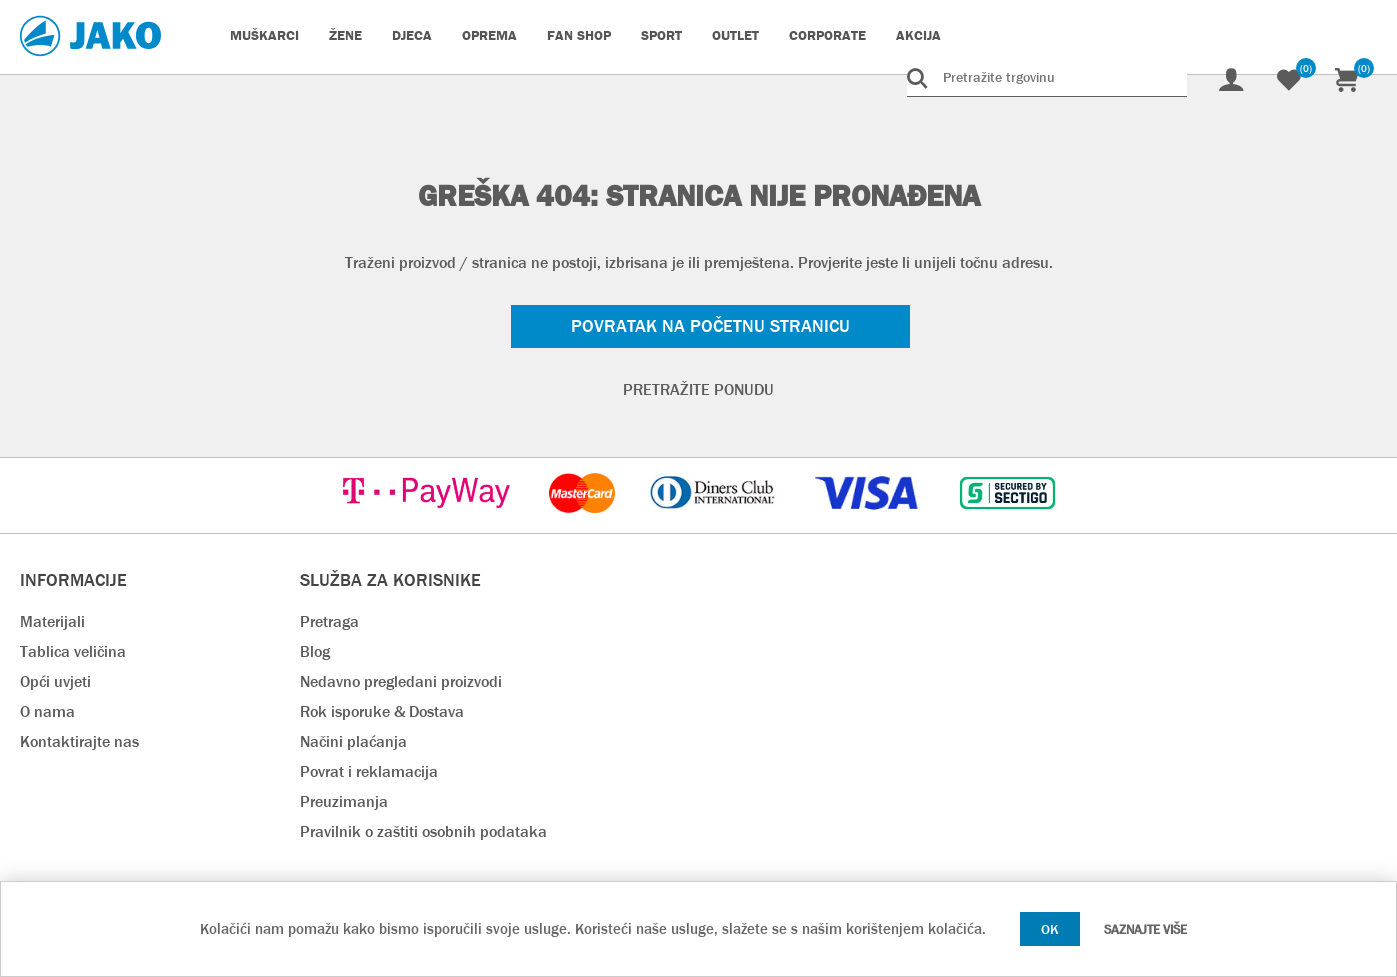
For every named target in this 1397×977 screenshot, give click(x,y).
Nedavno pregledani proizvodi (401, 681)
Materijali (52, 621)
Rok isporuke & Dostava (382, 711)
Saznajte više (1145, 929)
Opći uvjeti (55, 681)
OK (1050, 929)
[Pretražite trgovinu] (1047, 77)
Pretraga (329, 621)
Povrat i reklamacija (369, 771)
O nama (47, 711)
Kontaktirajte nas (79, 741)
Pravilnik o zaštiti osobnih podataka (423, 831)
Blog (315, 651)
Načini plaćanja (353, 741)
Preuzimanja (344, 801)
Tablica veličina (73, 651)
